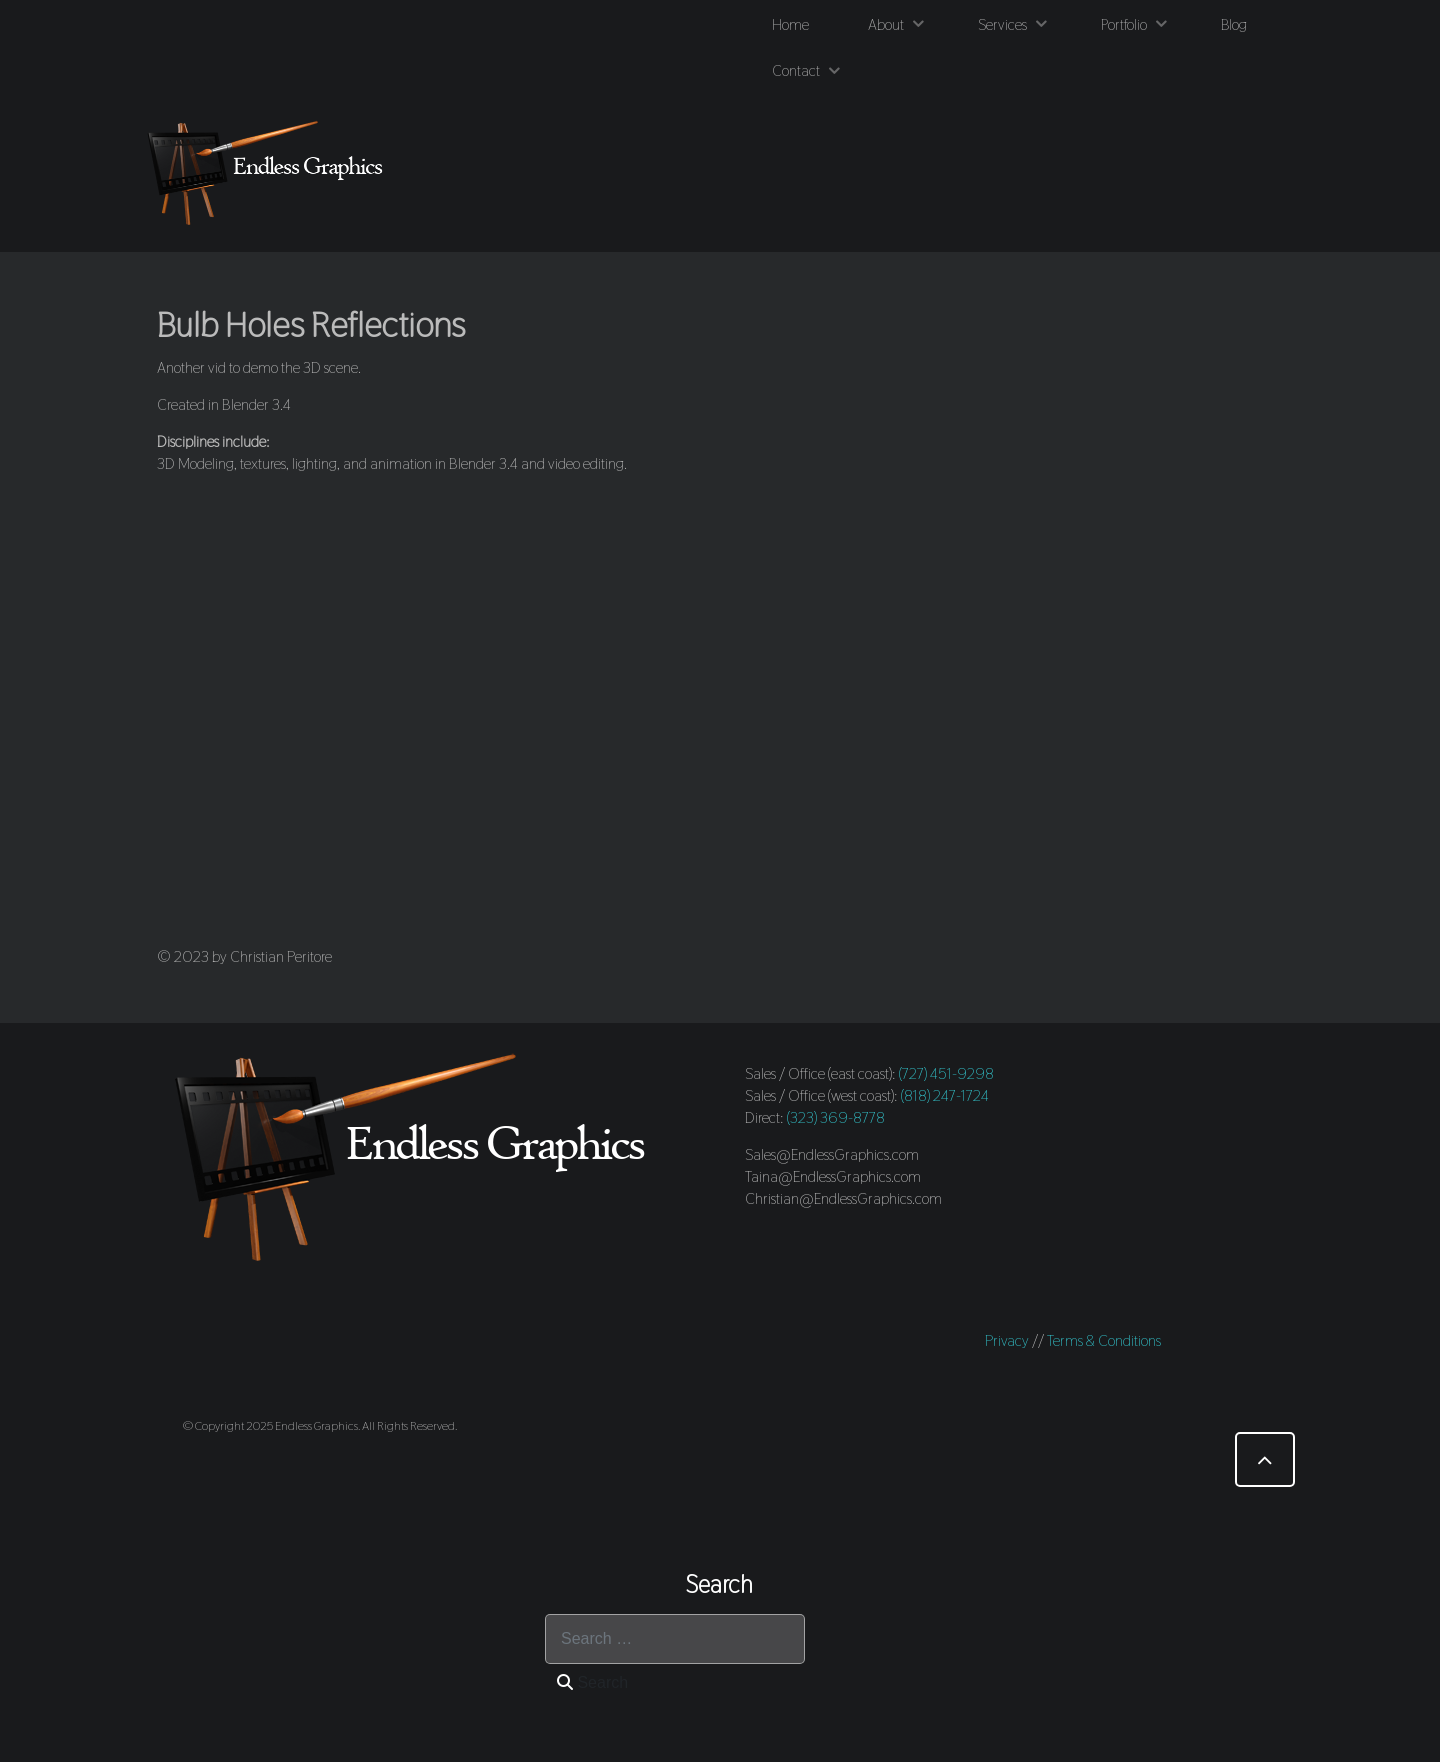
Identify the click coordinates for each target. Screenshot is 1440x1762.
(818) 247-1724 (945, 1095)
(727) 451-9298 (946, 1073)
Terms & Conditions (1104, 1340)
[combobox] (675, 1639)
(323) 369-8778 (836, 1117)
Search (592, 1682)
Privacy (1007, 1340)
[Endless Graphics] (270, 172)
